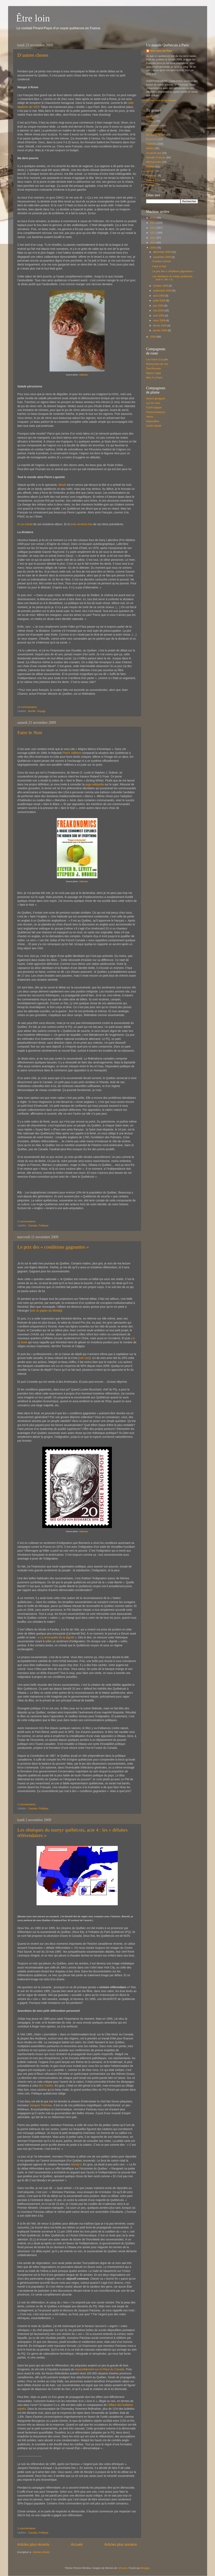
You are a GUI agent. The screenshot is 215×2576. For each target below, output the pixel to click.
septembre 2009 (162, 290)
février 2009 (160, 325)
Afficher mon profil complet (161, 100)
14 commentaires (27, 707)
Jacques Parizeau (41, 2105)
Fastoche (151, 143)
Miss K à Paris (154, 377)
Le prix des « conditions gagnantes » (53, 1247)
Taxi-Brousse (153, 368)
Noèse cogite (153, 373)
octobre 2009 (161, 285)
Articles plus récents (33, 2544)
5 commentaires (26, 1221)
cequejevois (153, 125)
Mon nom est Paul (161, 50)
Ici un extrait (25, 524)
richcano (122, 2568)
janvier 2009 (160, 330)
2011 (153, 237)
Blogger (145, 2568)
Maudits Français (156, 157)
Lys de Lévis (153, 403)
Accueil (77, 2544)
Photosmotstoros (155, 412)
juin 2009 (158, 305)
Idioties (150, 148)
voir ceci (84, 1358)
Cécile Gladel (153, 425)
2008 (153, 336)
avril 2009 (159, 315)
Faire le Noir (29, 732)
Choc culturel (153, 130)
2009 (153, 247)
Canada (32, 1225)
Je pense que (154, 153)
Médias (150, 166)
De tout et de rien (156, 134)
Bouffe (32, 711)
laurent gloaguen (155, 398)
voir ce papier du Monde (46, 1310)
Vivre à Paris (153, 180)
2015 (153, 217)
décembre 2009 (162, 252)
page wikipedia (94, 784)
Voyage (41, 711)
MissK (62, 484)
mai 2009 (158, 310)
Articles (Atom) (41, 2552)
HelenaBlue (152, 421)
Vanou (149, 416)
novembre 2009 (162, 257)
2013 (153, 227)
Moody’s (76, 2164)
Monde (150, 171)
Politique (43, 1225)
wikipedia (83, 375)
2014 (153, 222)
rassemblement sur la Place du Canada (99, 2369)
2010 (153, 242)
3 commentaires (26, 2528)
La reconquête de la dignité (57, 1637)
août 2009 (159, 295)
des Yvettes (46, 2085)
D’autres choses (33, 55)
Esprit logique (154, 407)
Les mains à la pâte (157, 359)
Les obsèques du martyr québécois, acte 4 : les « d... (172, 278)
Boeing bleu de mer (157, 364)
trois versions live (81, 524)
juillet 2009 (159, 300)
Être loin (33, 18)
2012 (153, 232)
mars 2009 (159, 320)
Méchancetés (153, 162)
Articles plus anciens (120, 2544)
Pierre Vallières (72, 752)
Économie (152, 139)
